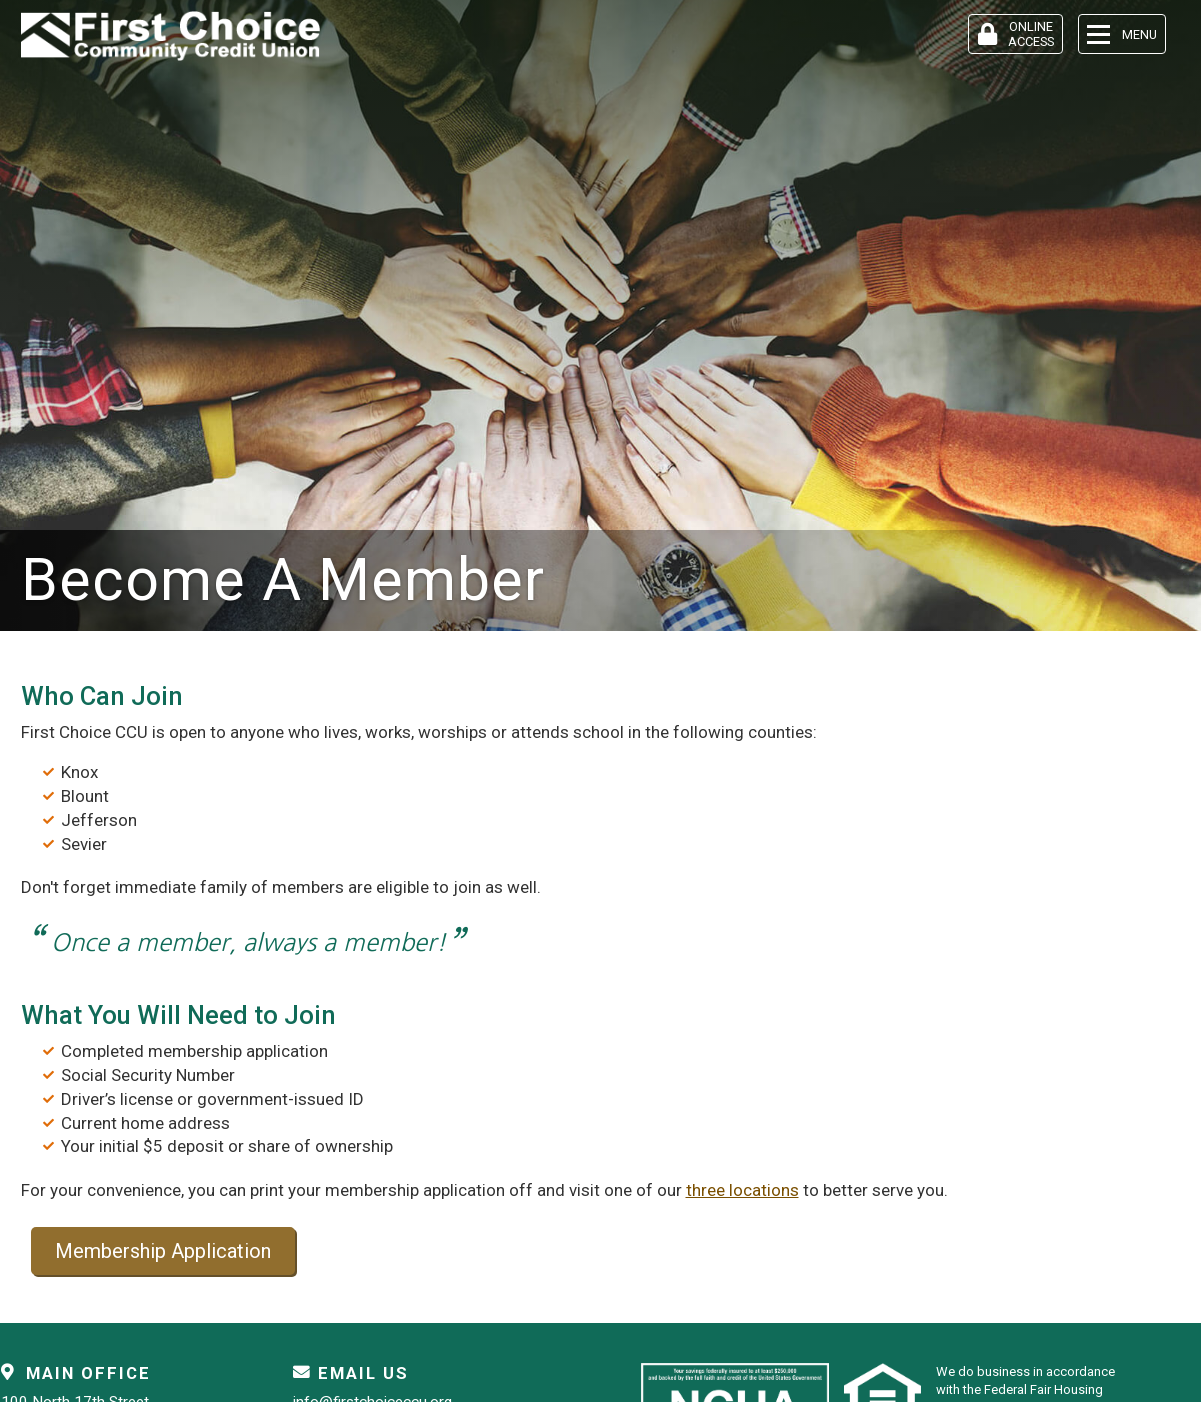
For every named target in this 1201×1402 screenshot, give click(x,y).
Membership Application (163, 1251)
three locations (742, 1190)
